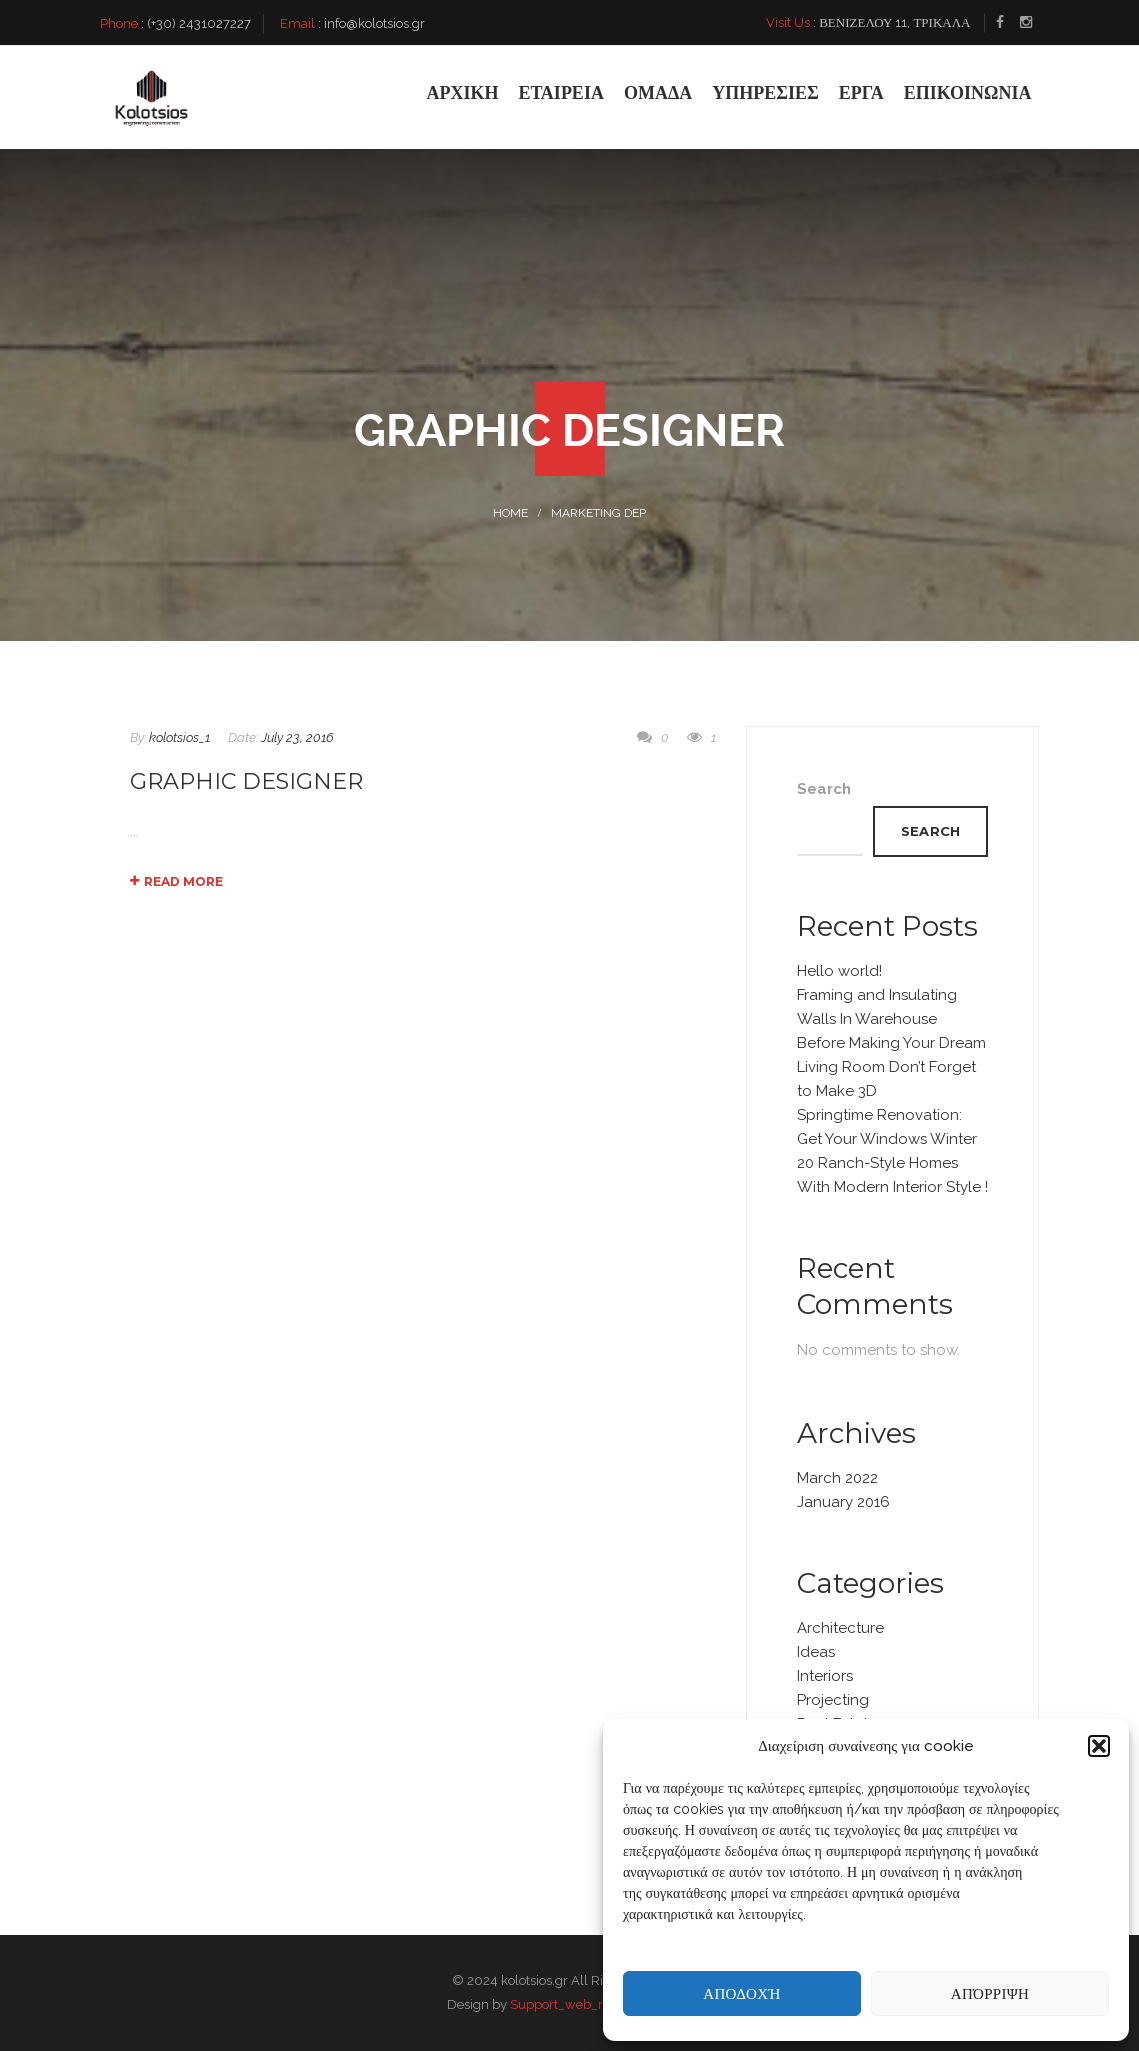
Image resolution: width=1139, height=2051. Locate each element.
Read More (176, 881)
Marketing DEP (598, 513)
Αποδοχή (741, 1993)
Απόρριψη (990, 1993)
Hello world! (839, 971)
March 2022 (837, 1478)
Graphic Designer (246, 781)
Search (824, 789)
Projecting (833, 1700)
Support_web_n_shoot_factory (601, 2004)
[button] (1099, 1746)
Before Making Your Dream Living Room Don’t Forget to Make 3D (891, 1067)
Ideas (816, 1652)
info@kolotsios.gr (374, 23)
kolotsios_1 (179, 737)
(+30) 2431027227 (199, 23)
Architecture (840, 1628)
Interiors (825, 1676)
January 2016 (843, 1502)
